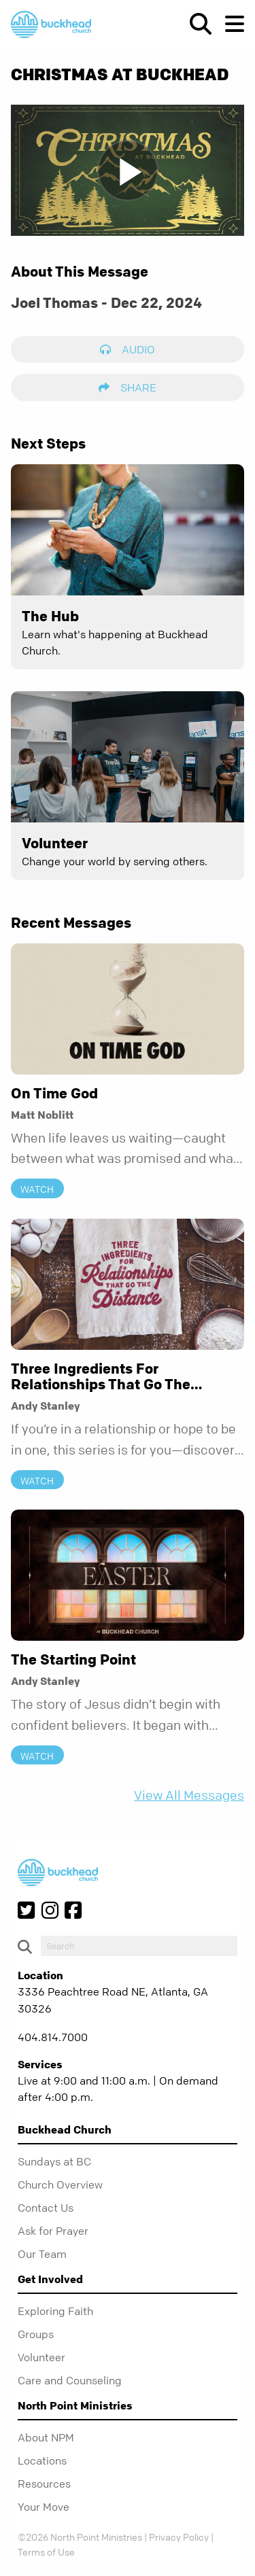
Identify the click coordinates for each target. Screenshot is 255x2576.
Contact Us (45, 2207)
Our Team (42, 2254)
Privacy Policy (179, 2536)
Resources (44, 2483)
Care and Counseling (70, 2380)
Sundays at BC (54, 2161)
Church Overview (60, 2184)
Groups (36, 2334)
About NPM (46, 2437)
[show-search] (195, 24)
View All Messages (189, 1795)
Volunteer (41, 2357)
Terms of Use (46, 2551)
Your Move (43, 2506)
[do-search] (139, 1946)
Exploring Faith (55, 2311)
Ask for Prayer (53, 2231)
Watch (37, 1189)
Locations (42, 2460)
